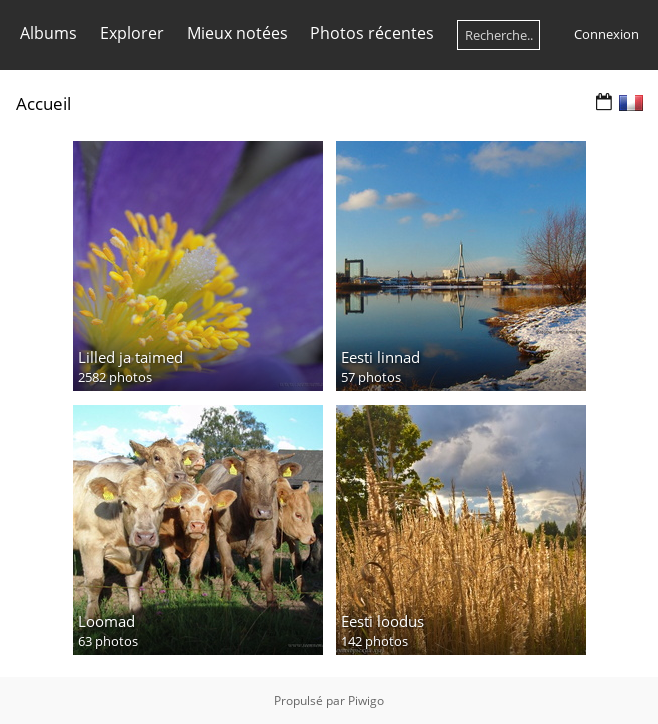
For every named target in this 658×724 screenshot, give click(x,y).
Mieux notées (237, 33)
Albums (48, 33)
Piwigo (366, 700)
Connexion (606, 34)
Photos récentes (372, 33)
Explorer (132, 33)
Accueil (43, 103)
